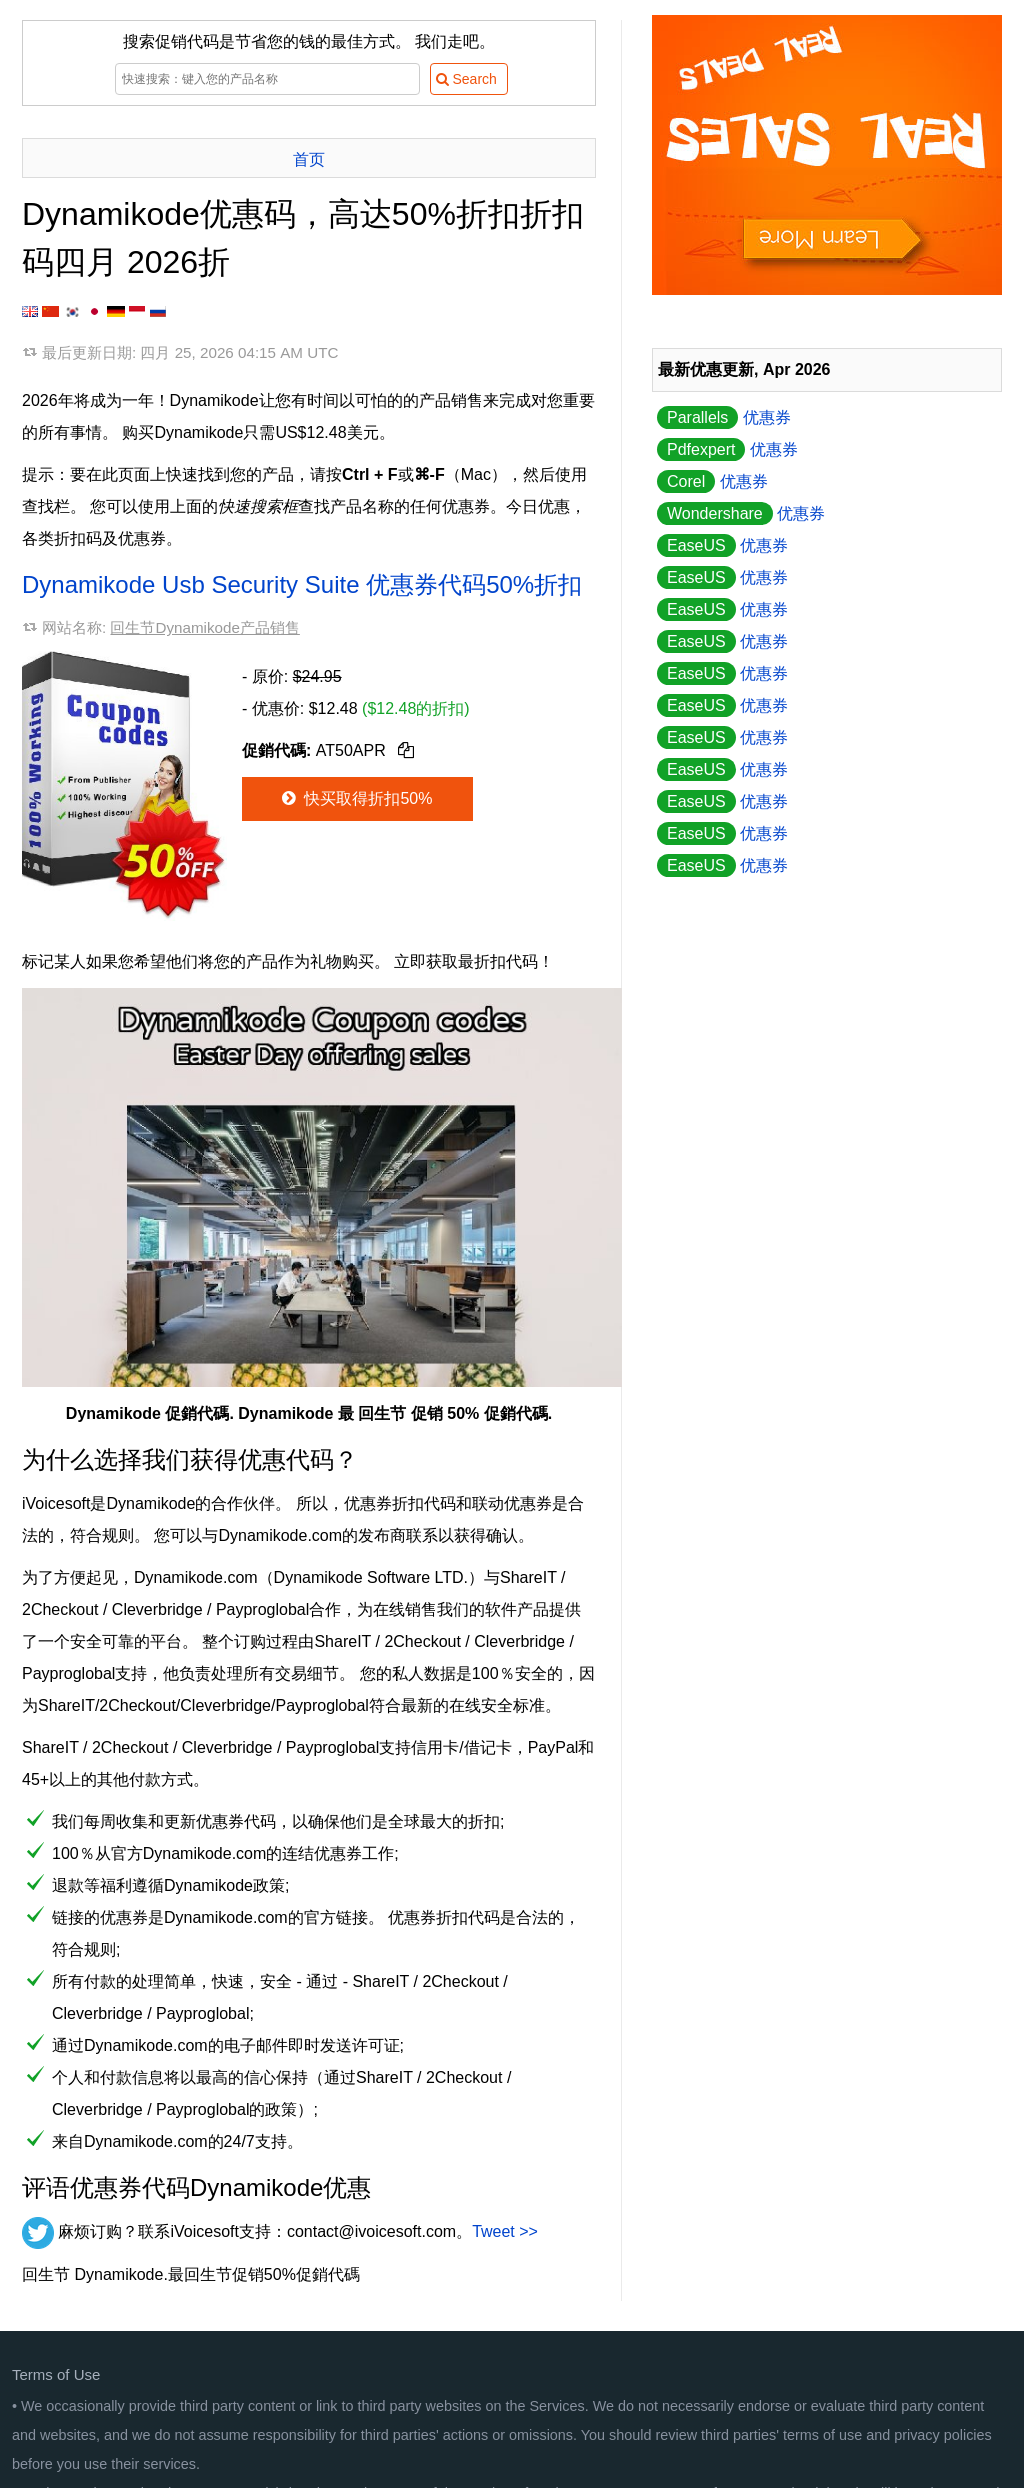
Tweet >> (505, 2231)
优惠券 (724, 417)
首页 (309, 159)
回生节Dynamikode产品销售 (204, 627)
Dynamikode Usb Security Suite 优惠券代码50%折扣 (302, 584)
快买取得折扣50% (355, 798)
